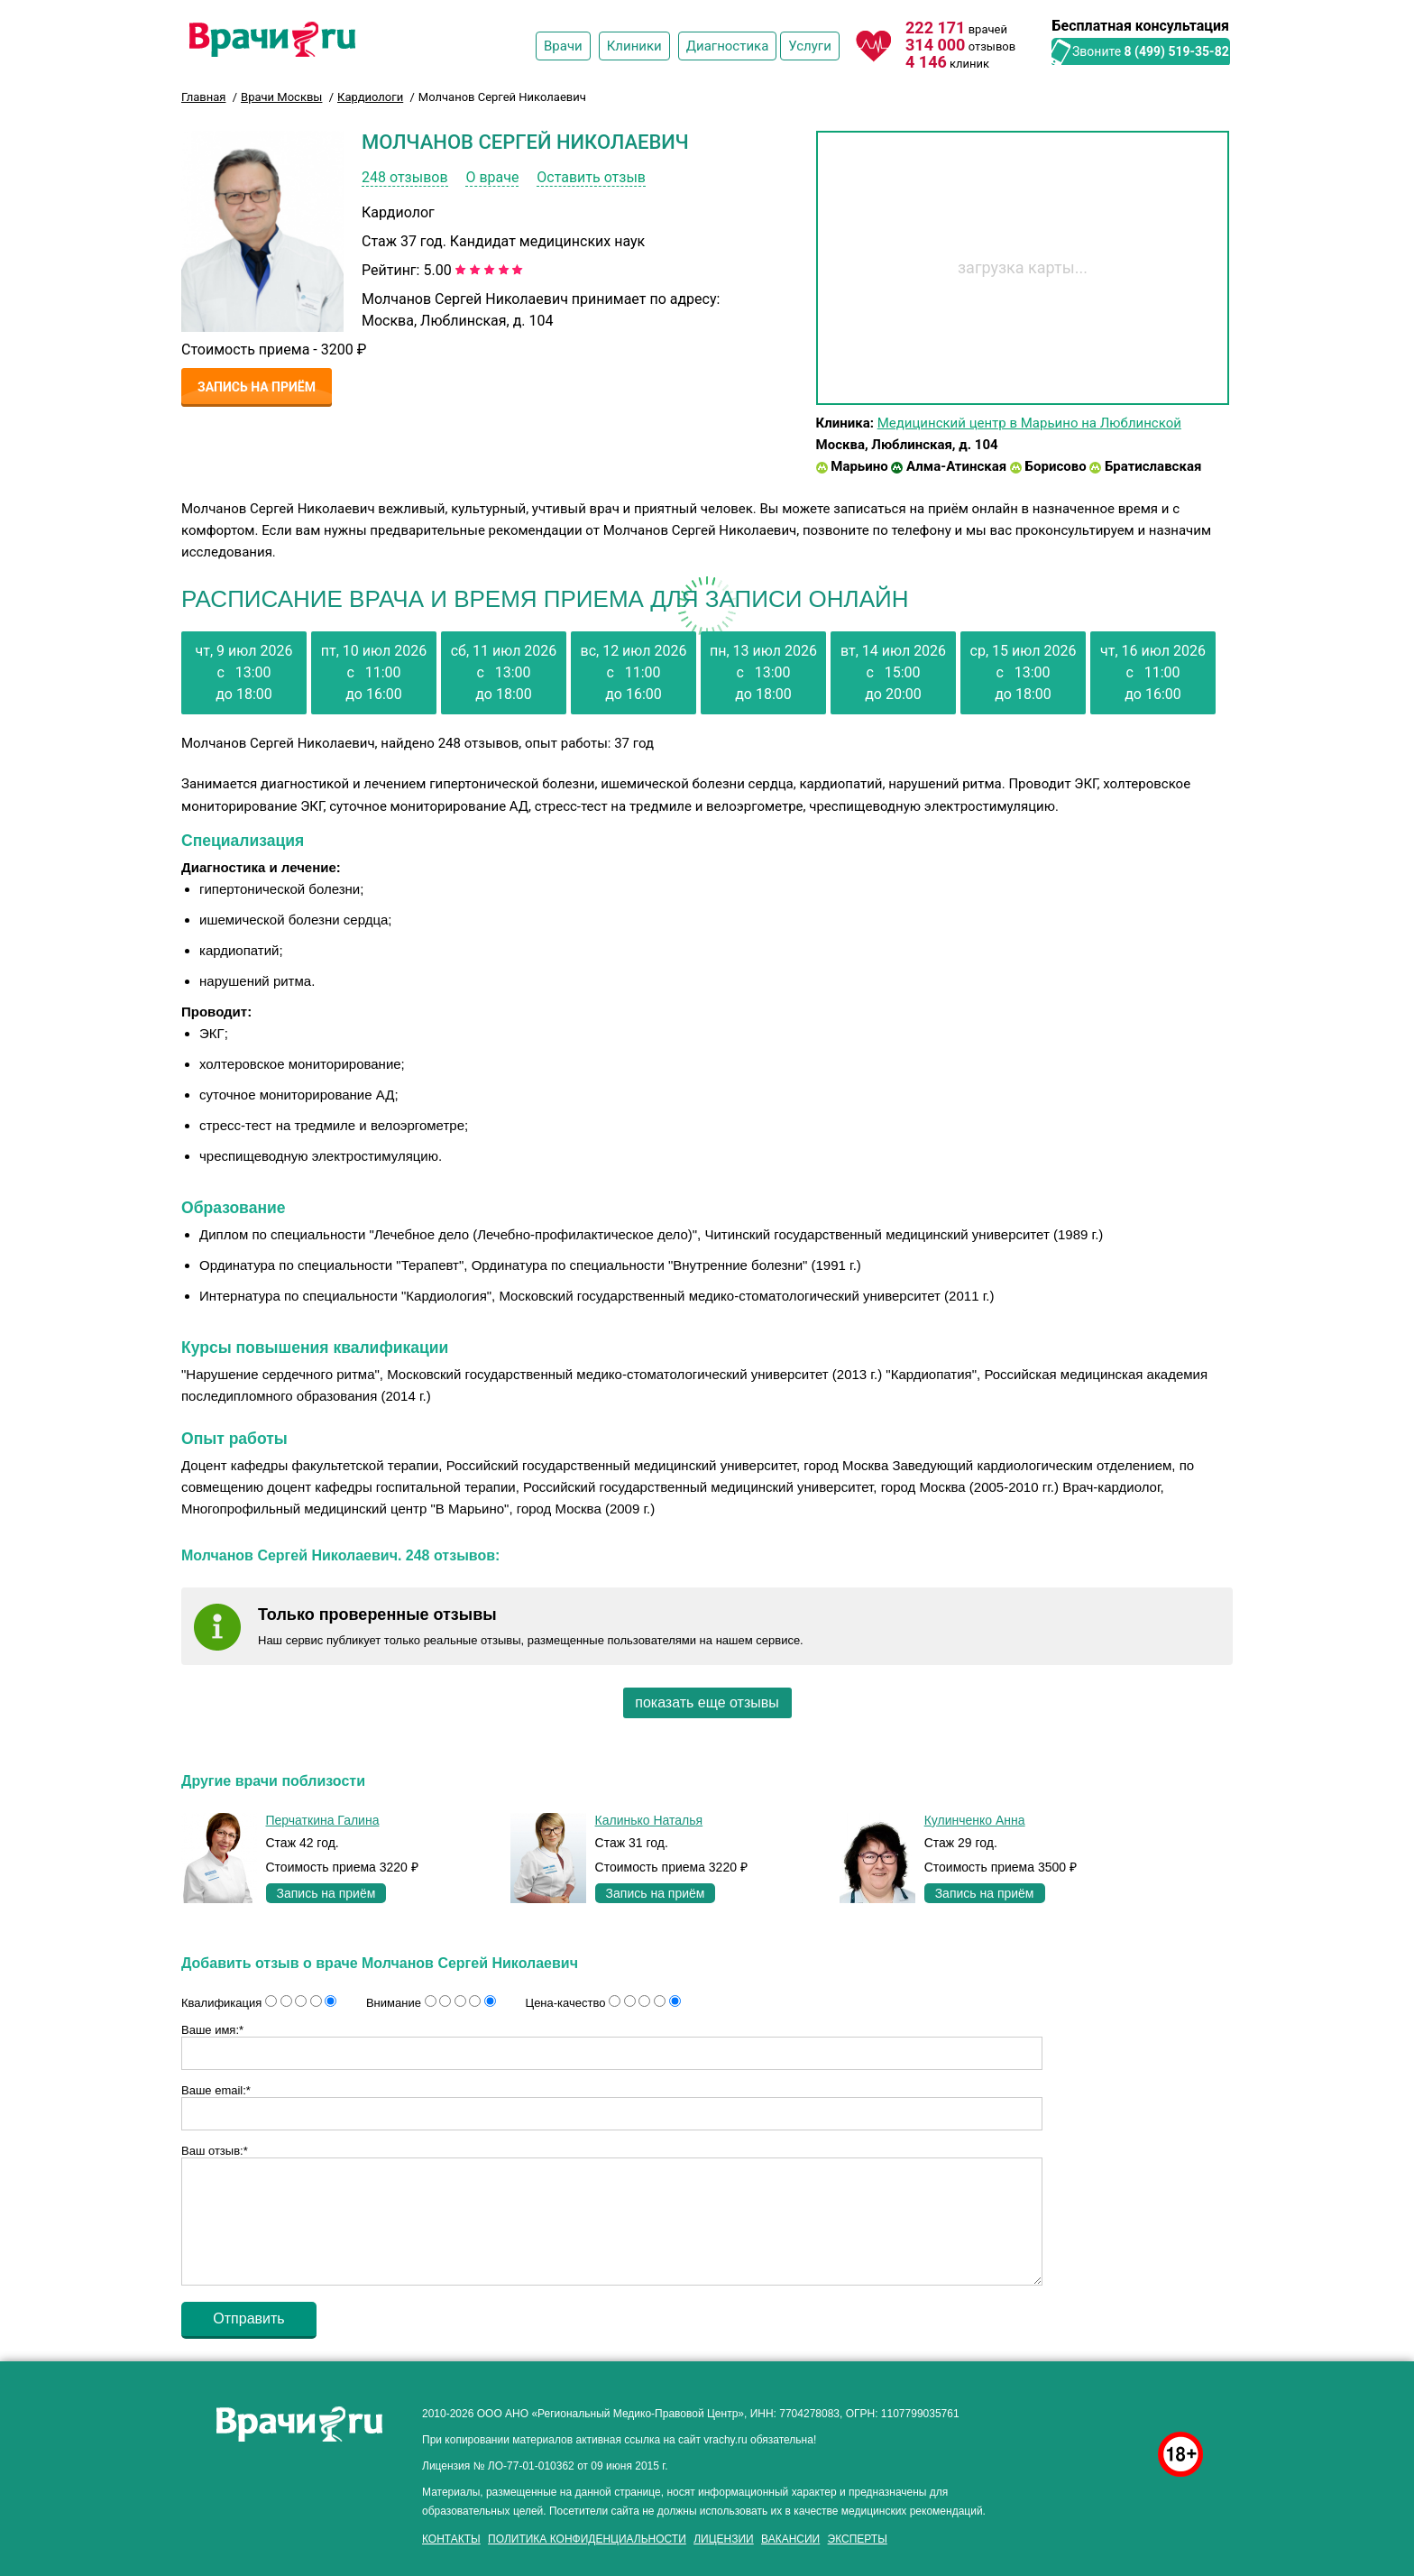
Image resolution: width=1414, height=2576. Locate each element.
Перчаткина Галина (323, 1820)
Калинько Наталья (649, 1820)
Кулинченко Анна (974, 1820)
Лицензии (723, 2539)
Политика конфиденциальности (587, 2539)
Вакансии (790, 2539)
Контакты (451, 2539)
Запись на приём (256, 387)
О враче (492, 177)
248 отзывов (405, 177)
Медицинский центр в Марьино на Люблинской (1029, 423)
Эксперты (857, 2539)
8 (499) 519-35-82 (1177, 51)
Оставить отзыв (591, 177)
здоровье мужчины (1096, 2408)
